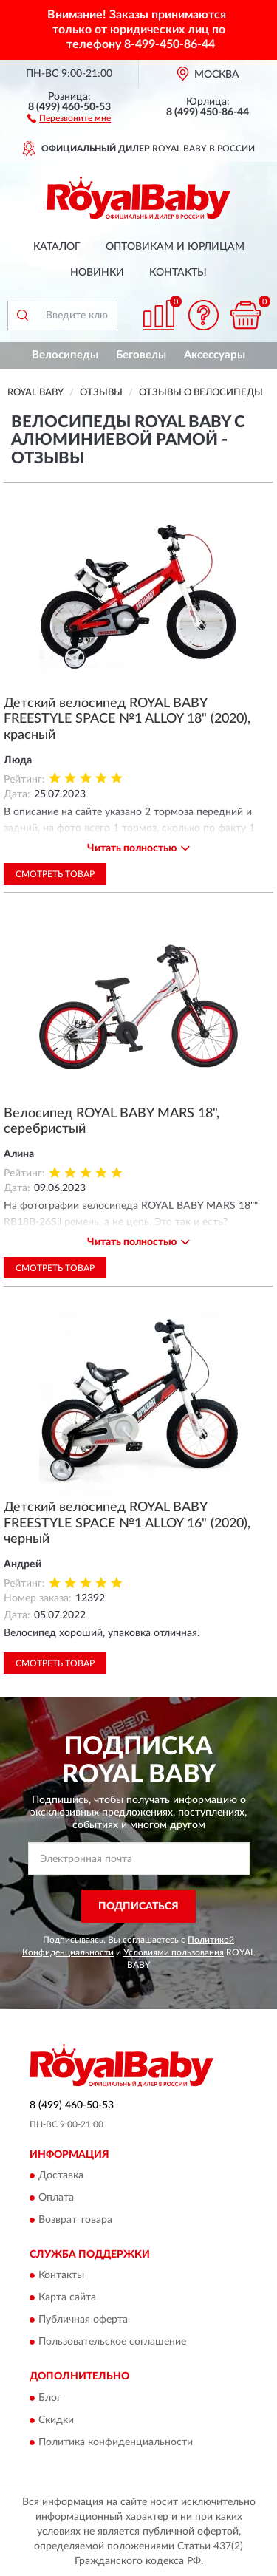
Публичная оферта (83, 2320)
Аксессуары (214, 355)
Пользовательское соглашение (112, 2342)
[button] (69, 117)
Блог (49, 2398)
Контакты (178, 273)
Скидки (56, 2420)
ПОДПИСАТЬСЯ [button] (138, 1906)
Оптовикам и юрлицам (175, 247)
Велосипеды (65, 355)
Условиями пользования (173, 1952)
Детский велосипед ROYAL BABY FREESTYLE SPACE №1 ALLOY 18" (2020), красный (127, 719)
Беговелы (141, 355)
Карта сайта (67, 2298)
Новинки (97, 273)
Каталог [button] (57, 247)
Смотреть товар (55, 874)
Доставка (60, 2176)
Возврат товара (75, 2220)
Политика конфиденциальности (115, 2442)
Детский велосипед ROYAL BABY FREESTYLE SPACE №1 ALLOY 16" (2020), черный (127, 1523)
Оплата (56, 2198)
